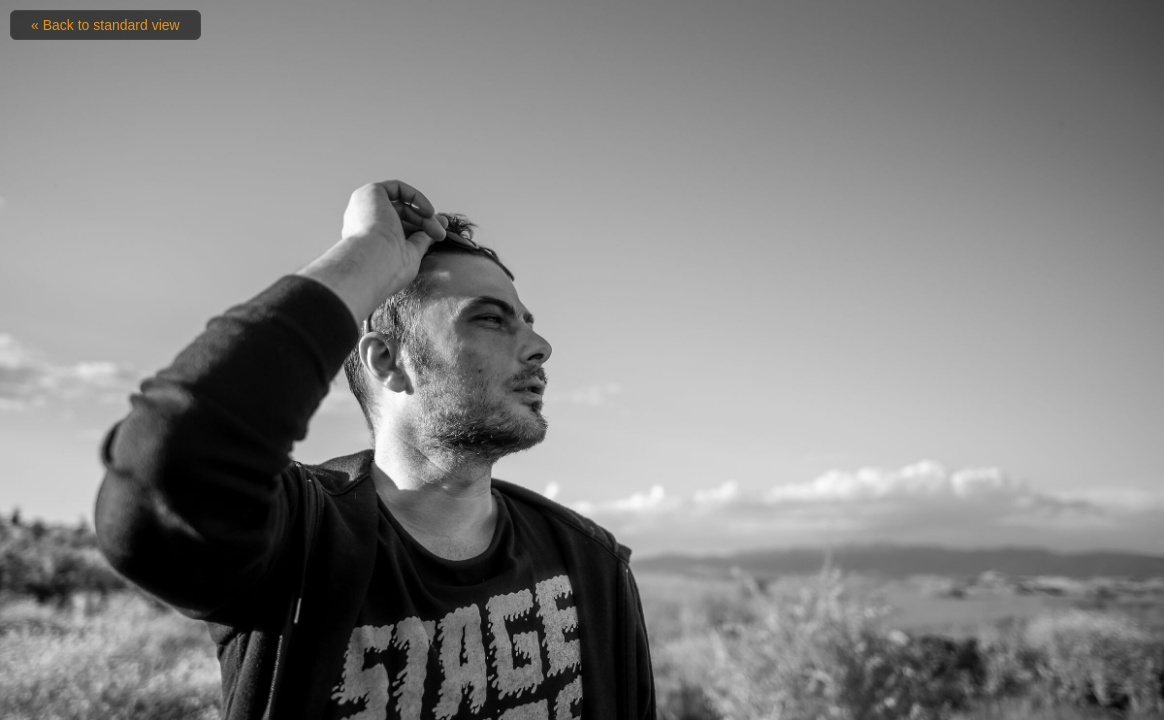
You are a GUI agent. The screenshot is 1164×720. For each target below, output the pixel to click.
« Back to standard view (105, 25)
